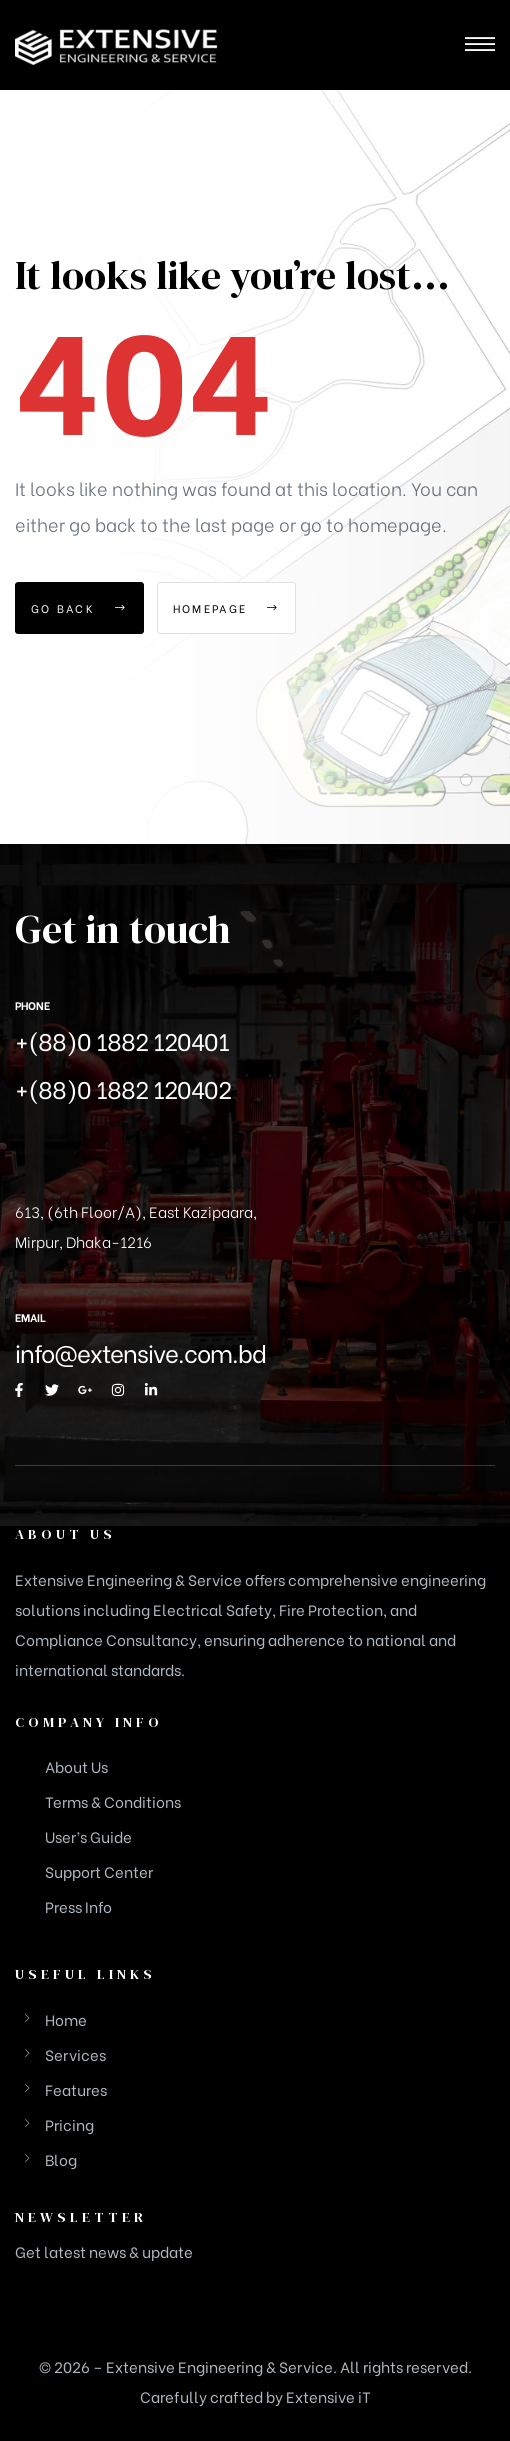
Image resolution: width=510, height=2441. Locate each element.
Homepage (226, 608)
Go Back (79, 608)
